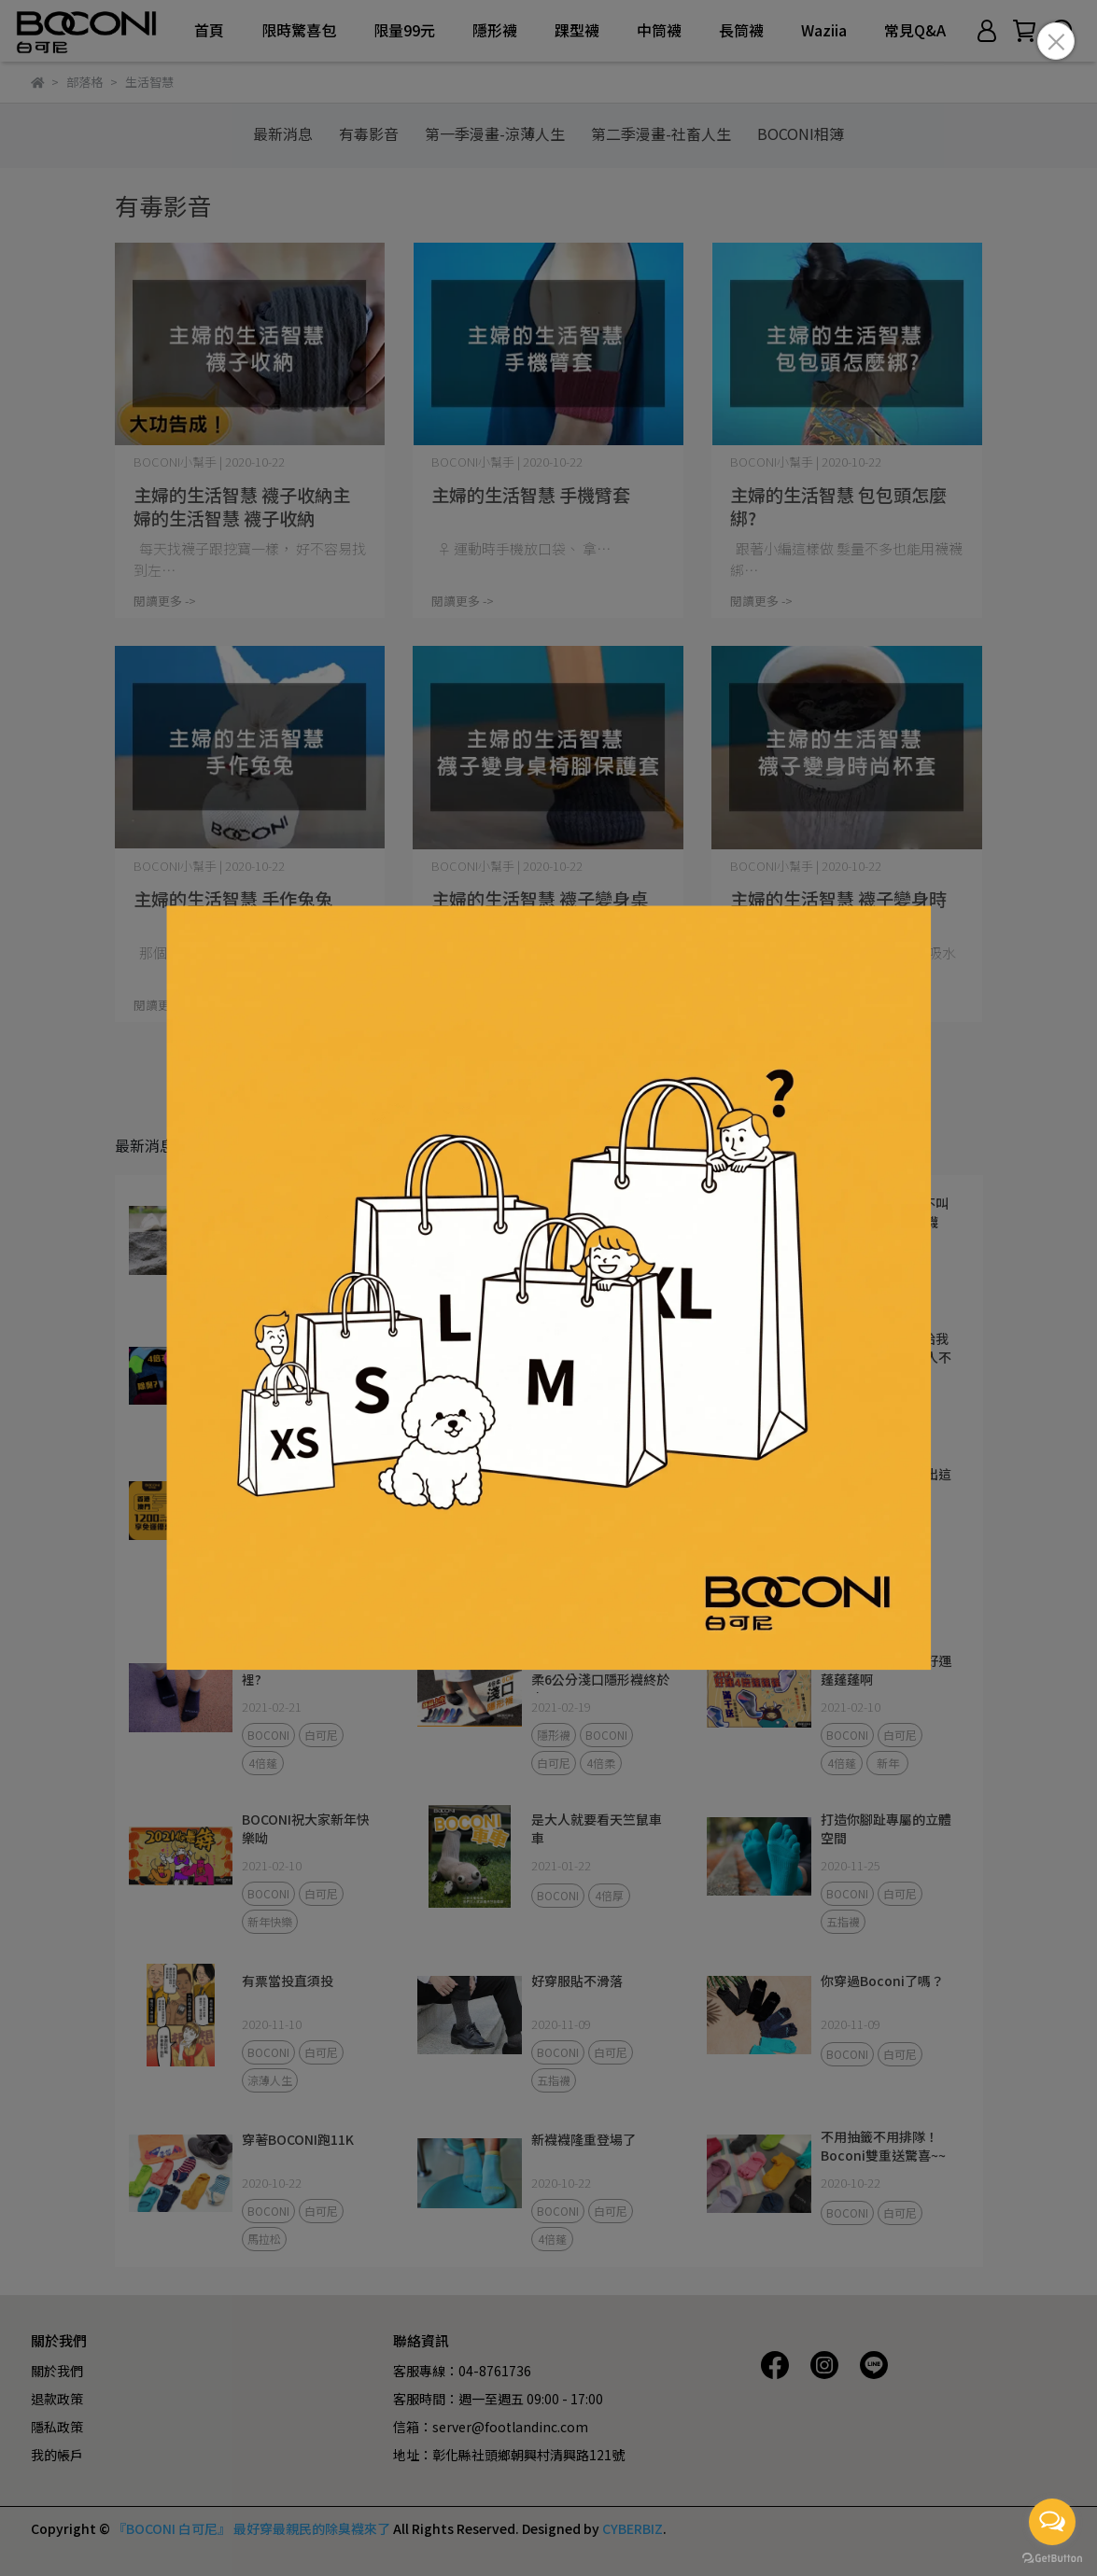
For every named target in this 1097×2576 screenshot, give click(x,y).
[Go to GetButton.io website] (1052, 2557)
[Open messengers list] (1052, 2522)
